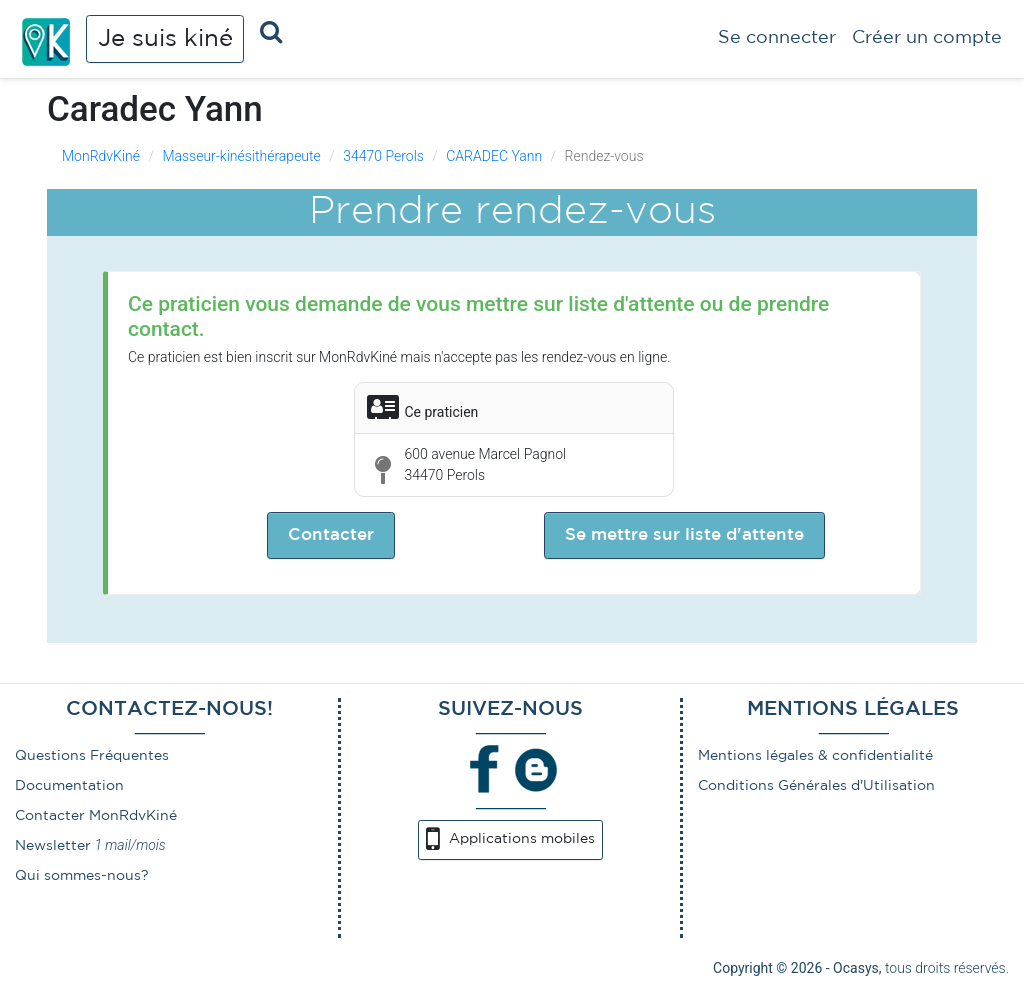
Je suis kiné (165, 39)
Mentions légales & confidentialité (815, 756)
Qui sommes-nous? (82, 876)
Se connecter (777, 38)
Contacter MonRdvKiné (96, 816)
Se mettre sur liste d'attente (684, 535)
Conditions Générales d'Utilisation (816, 786)
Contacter (331, 535)
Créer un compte (927, 38)
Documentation (69, 786)
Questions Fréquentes (92, 756)
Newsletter (53, 846)
